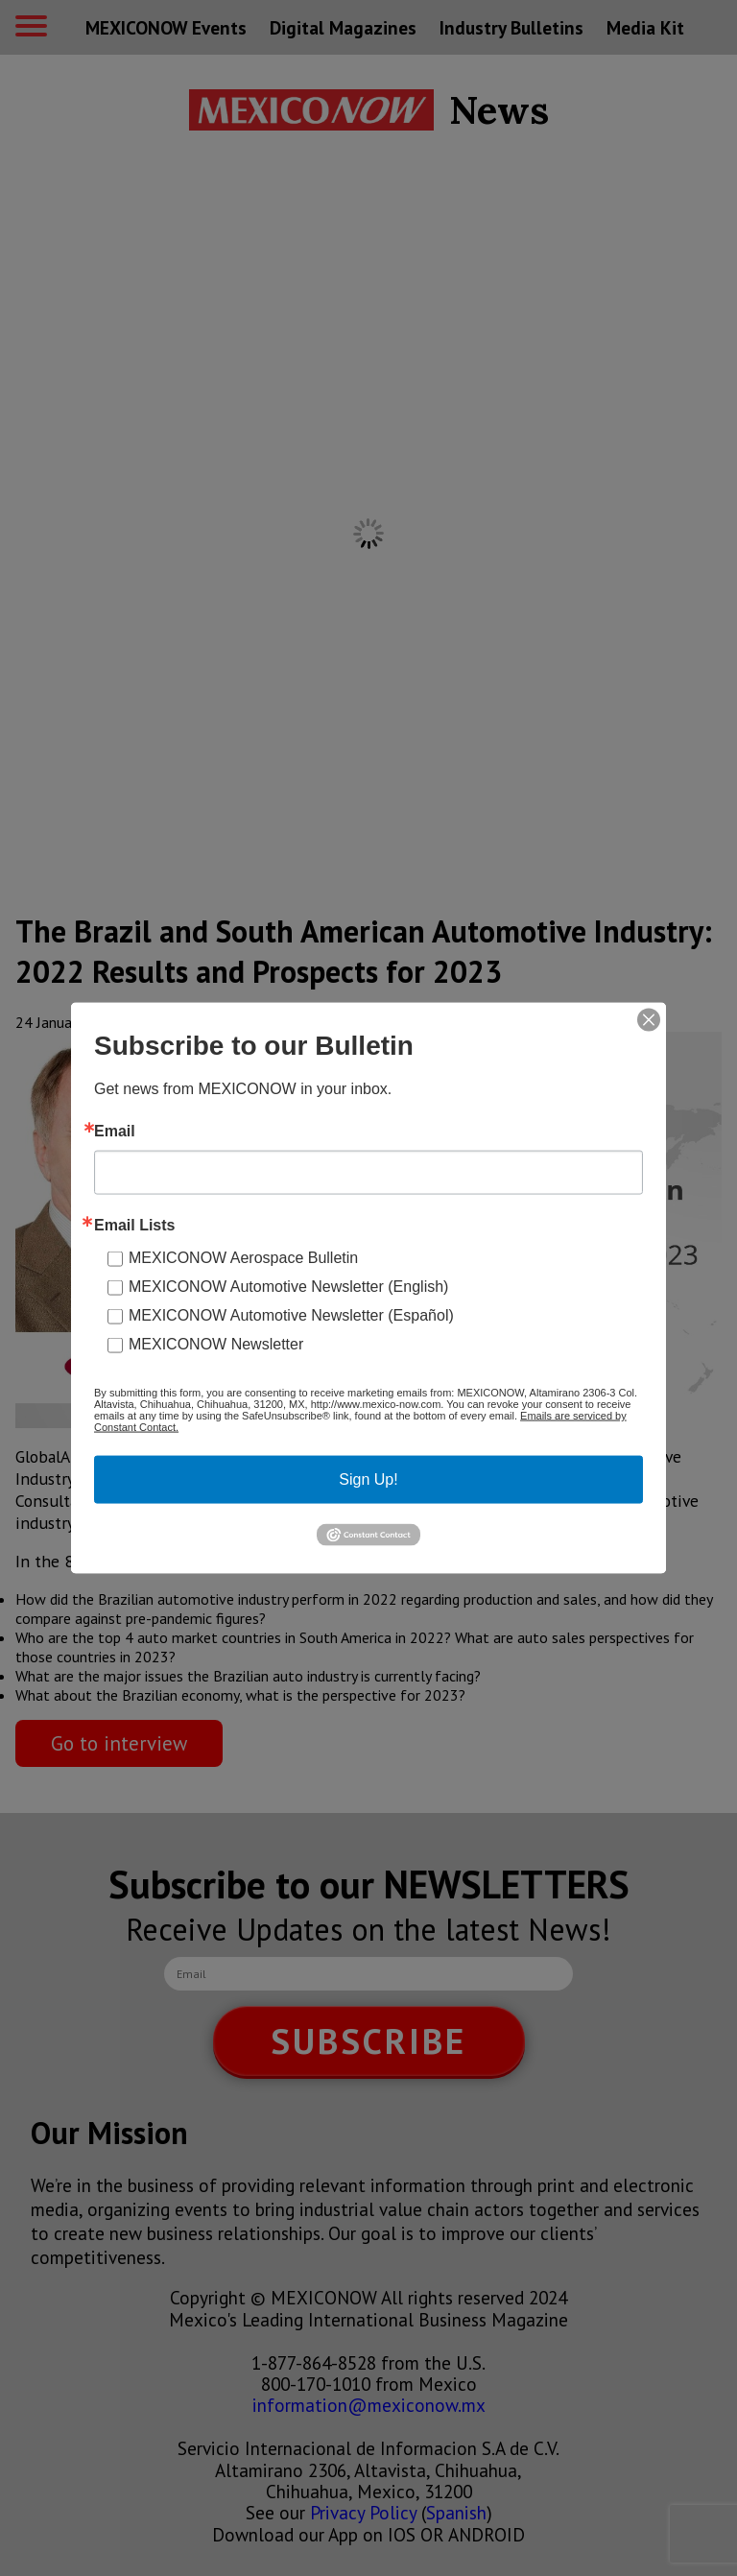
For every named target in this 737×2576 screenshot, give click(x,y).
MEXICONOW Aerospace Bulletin (243, 1258)
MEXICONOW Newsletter (216, 1344)
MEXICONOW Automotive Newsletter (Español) (291, 1315)
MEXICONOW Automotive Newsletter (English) (288, 1286)
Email (114, 1131)
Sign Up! (368, 1479)
